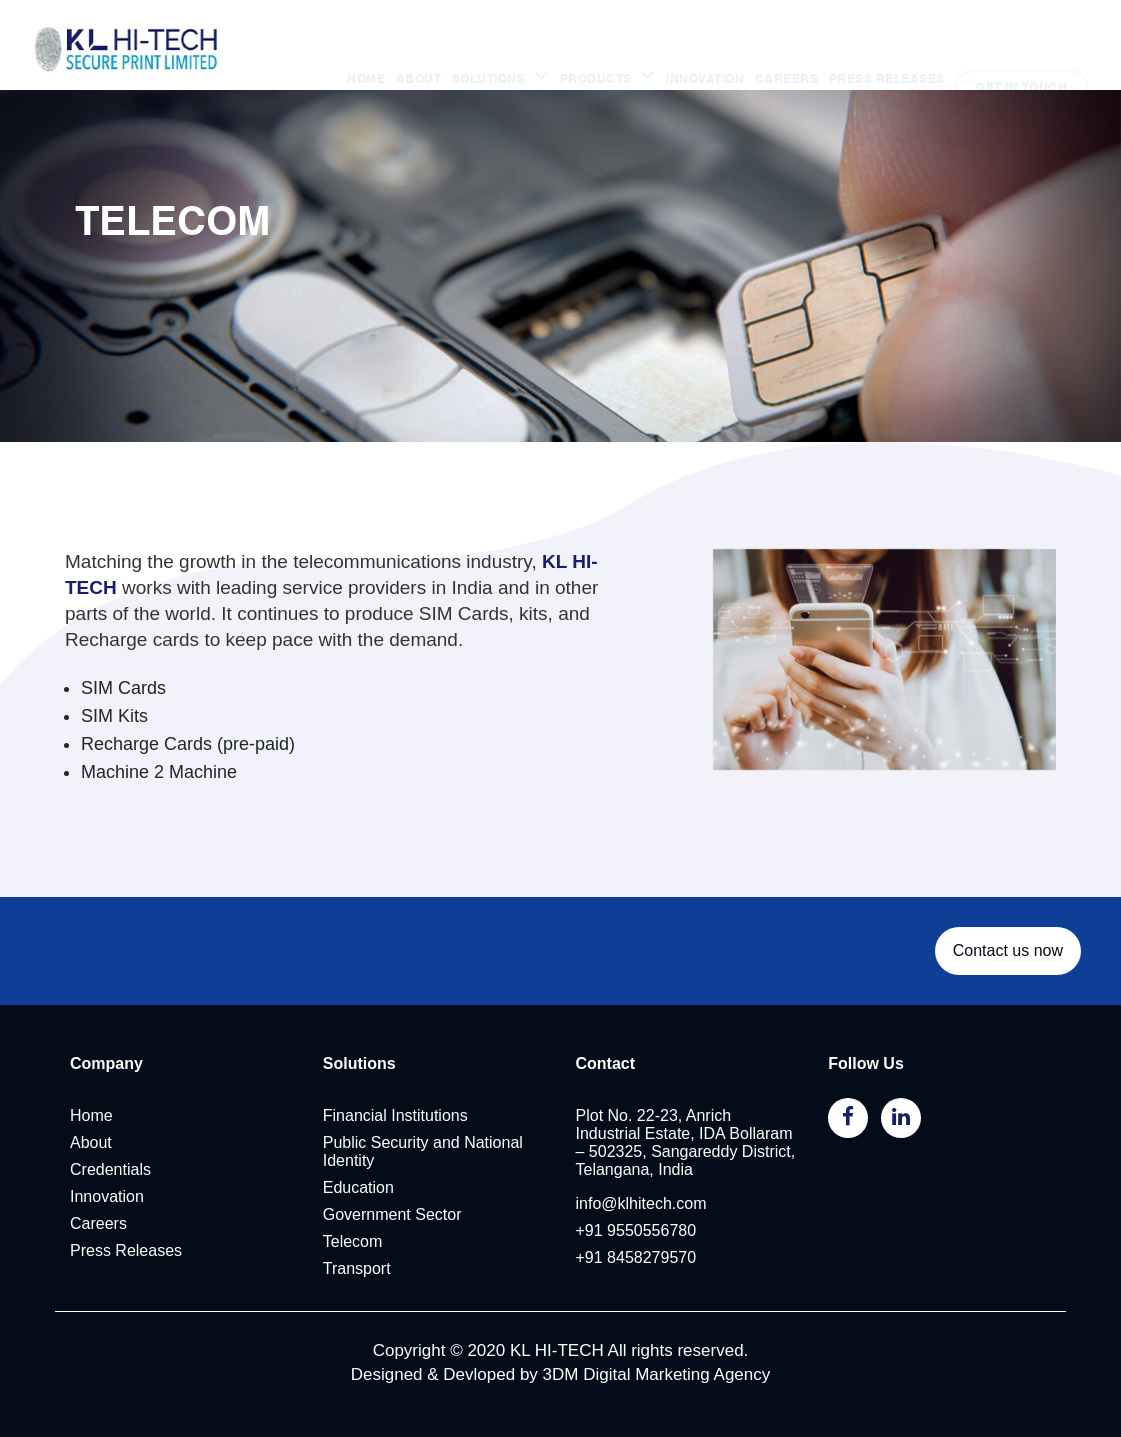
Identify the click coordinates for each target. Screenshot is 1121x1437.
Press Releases (126, 1271)
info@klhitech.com (641, 1224)
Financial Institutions (395, 1136)
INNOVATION (705, 41)
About (91, 1163)
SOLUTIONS (490, 41)
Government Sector (392, 1235)
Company (106, 1103)
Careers (98, 1244)
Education (358, 1208)
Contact (606, 1103)
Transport (357, 1289)
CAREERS (787, 41)
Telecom (353, 1262)
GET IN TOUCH (1021, 41)
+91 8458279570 (636, 1278)
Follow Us (866, 1096)
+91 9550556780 (636, 1251)
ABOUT (419, 41)
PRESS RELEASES (887, 41)
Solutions (359, 1103)
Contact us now (1008, 987)
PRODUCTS (598, 41)
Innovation (107, 1217)
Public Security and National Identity (423, 1186)
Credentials (110, 1190)
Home (91, 1136)
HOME (366, 41)
